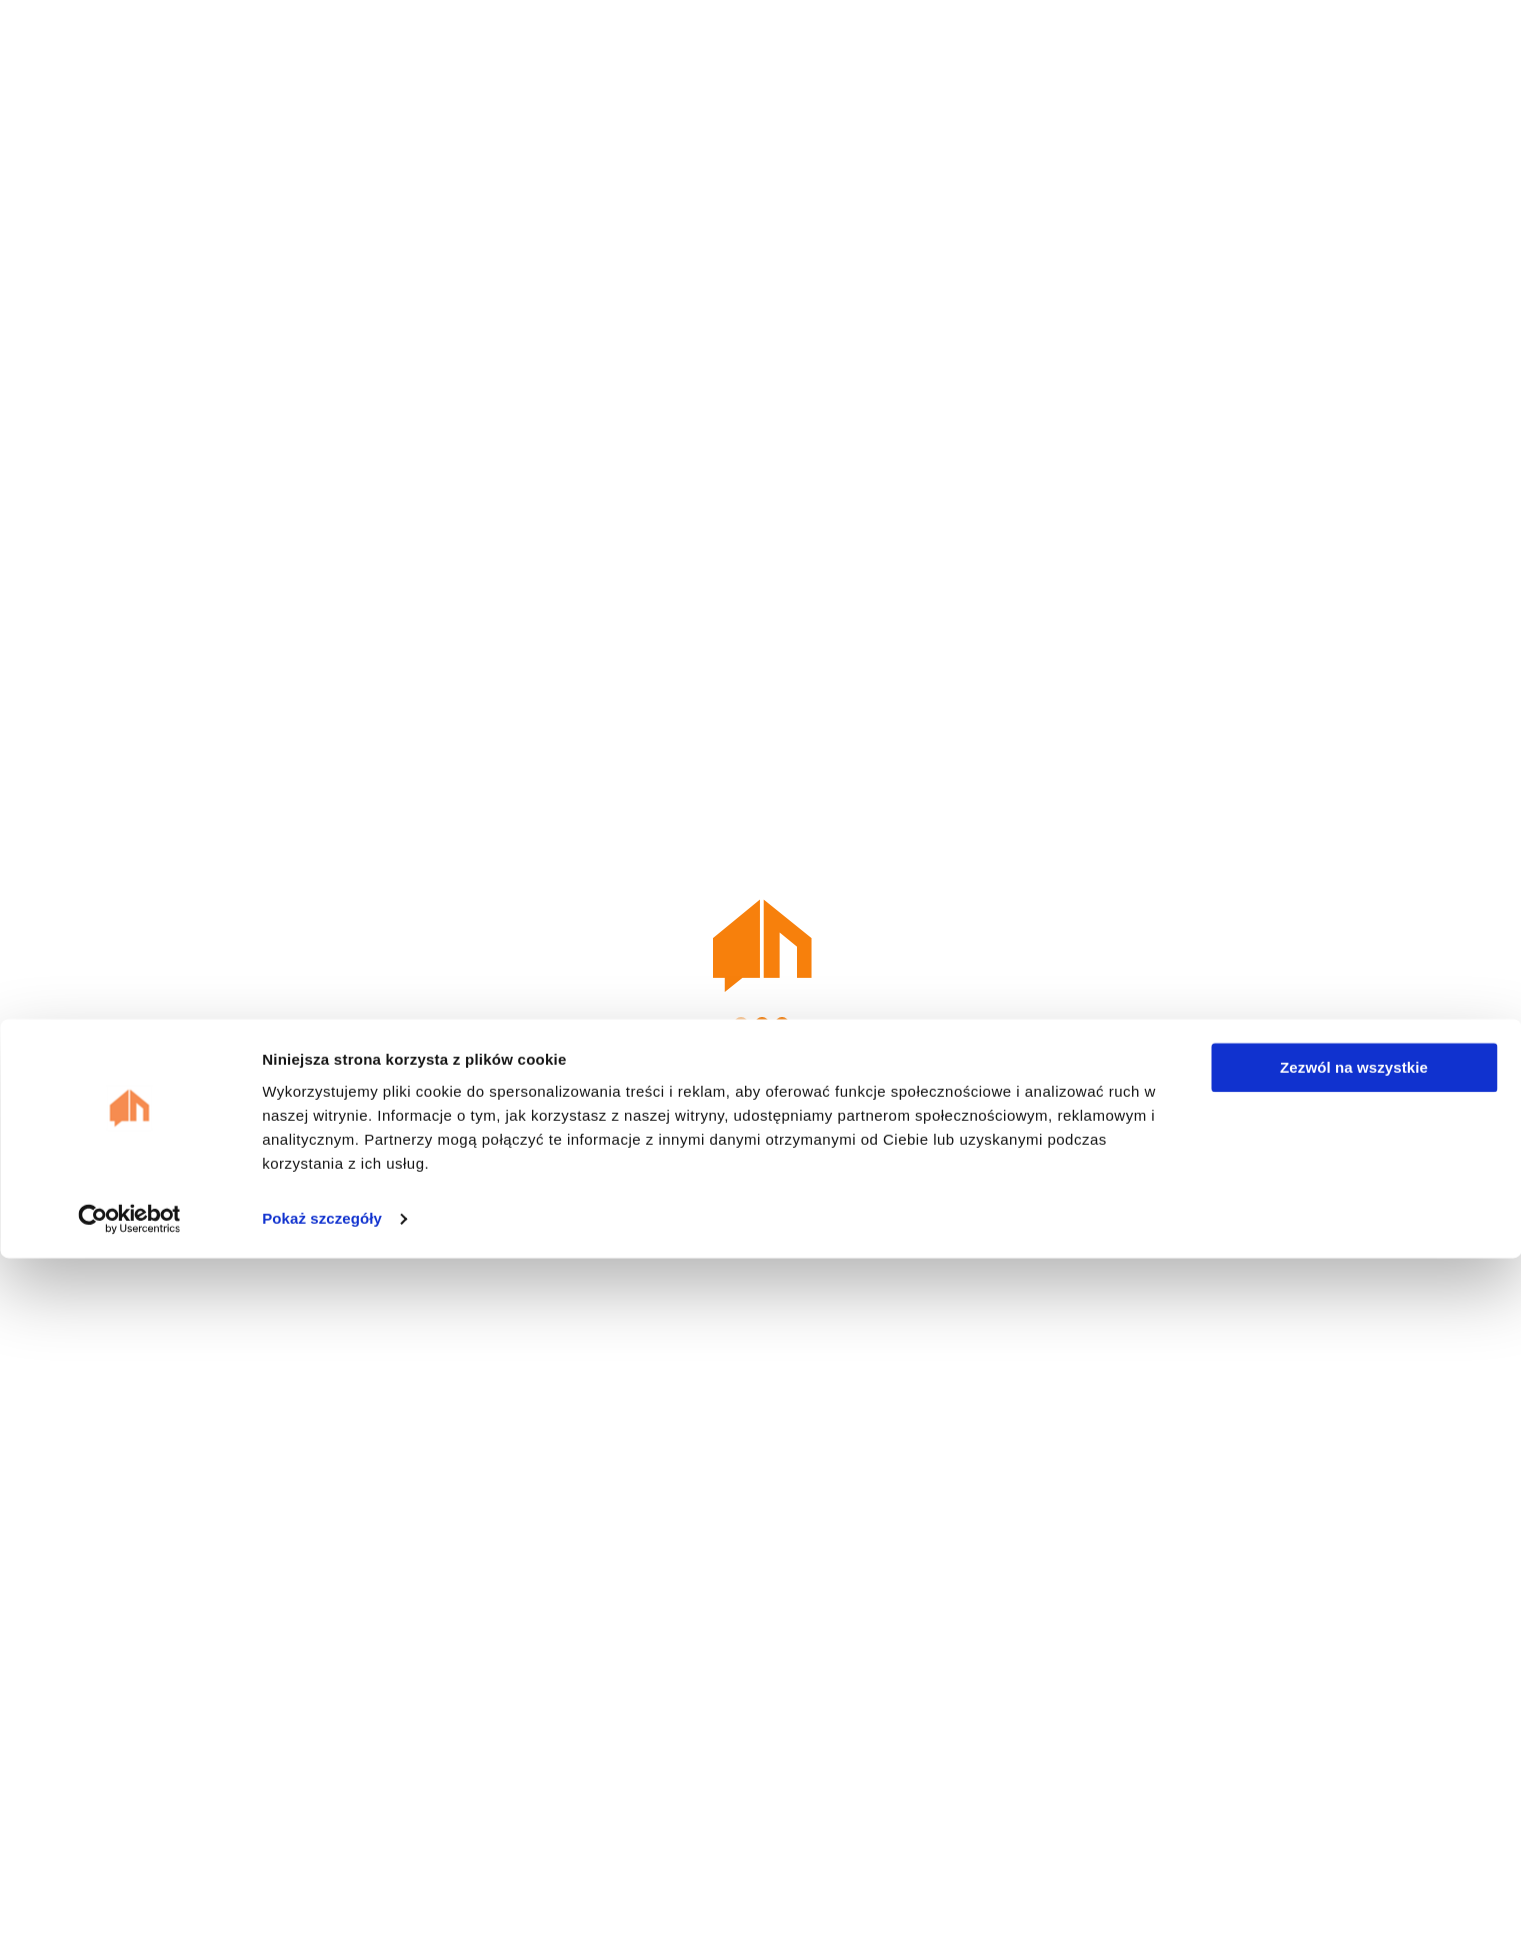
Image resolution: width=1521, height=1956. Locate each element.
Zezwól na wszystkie (1354, 1765)
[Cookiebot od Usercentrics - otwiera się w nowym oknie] (129, 1917)
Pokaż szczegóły (322, 1916)
